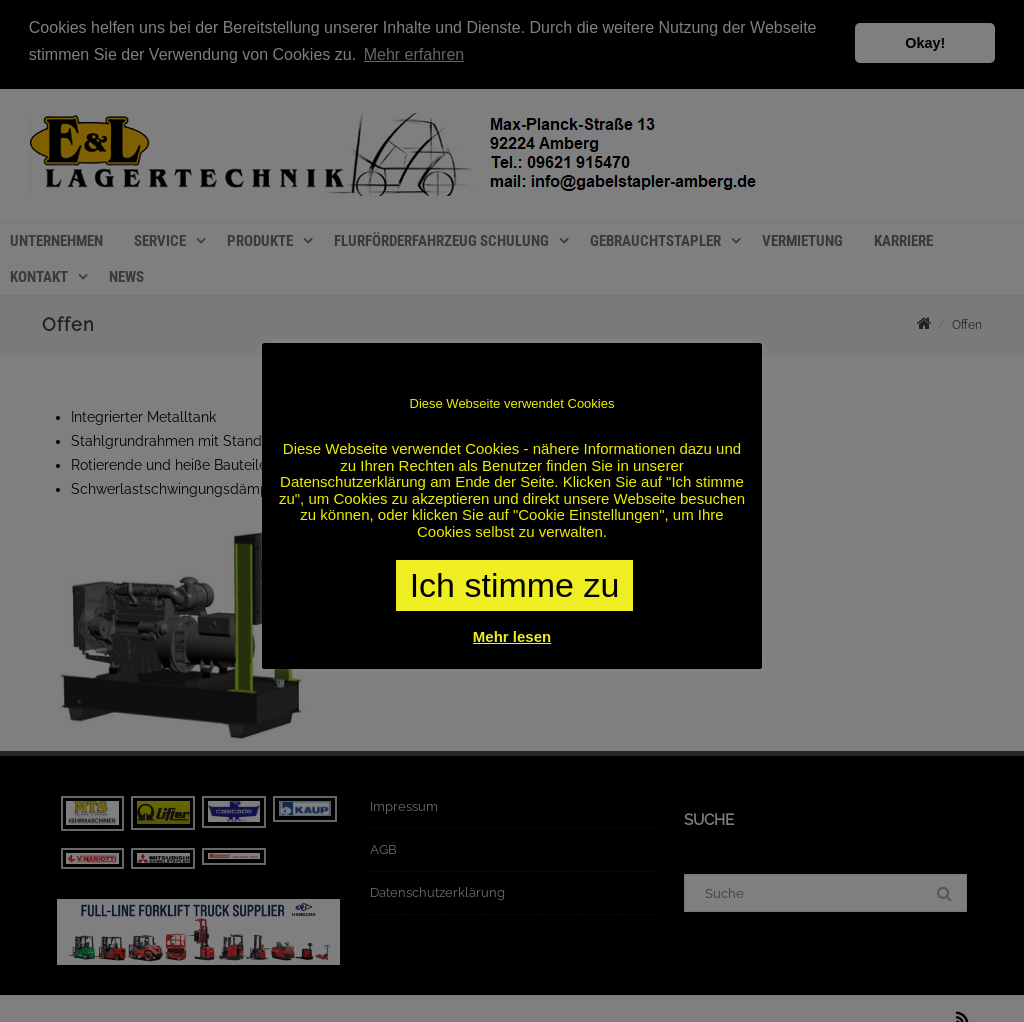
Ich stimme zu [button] (515, 585)
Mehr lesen (512, 636)
